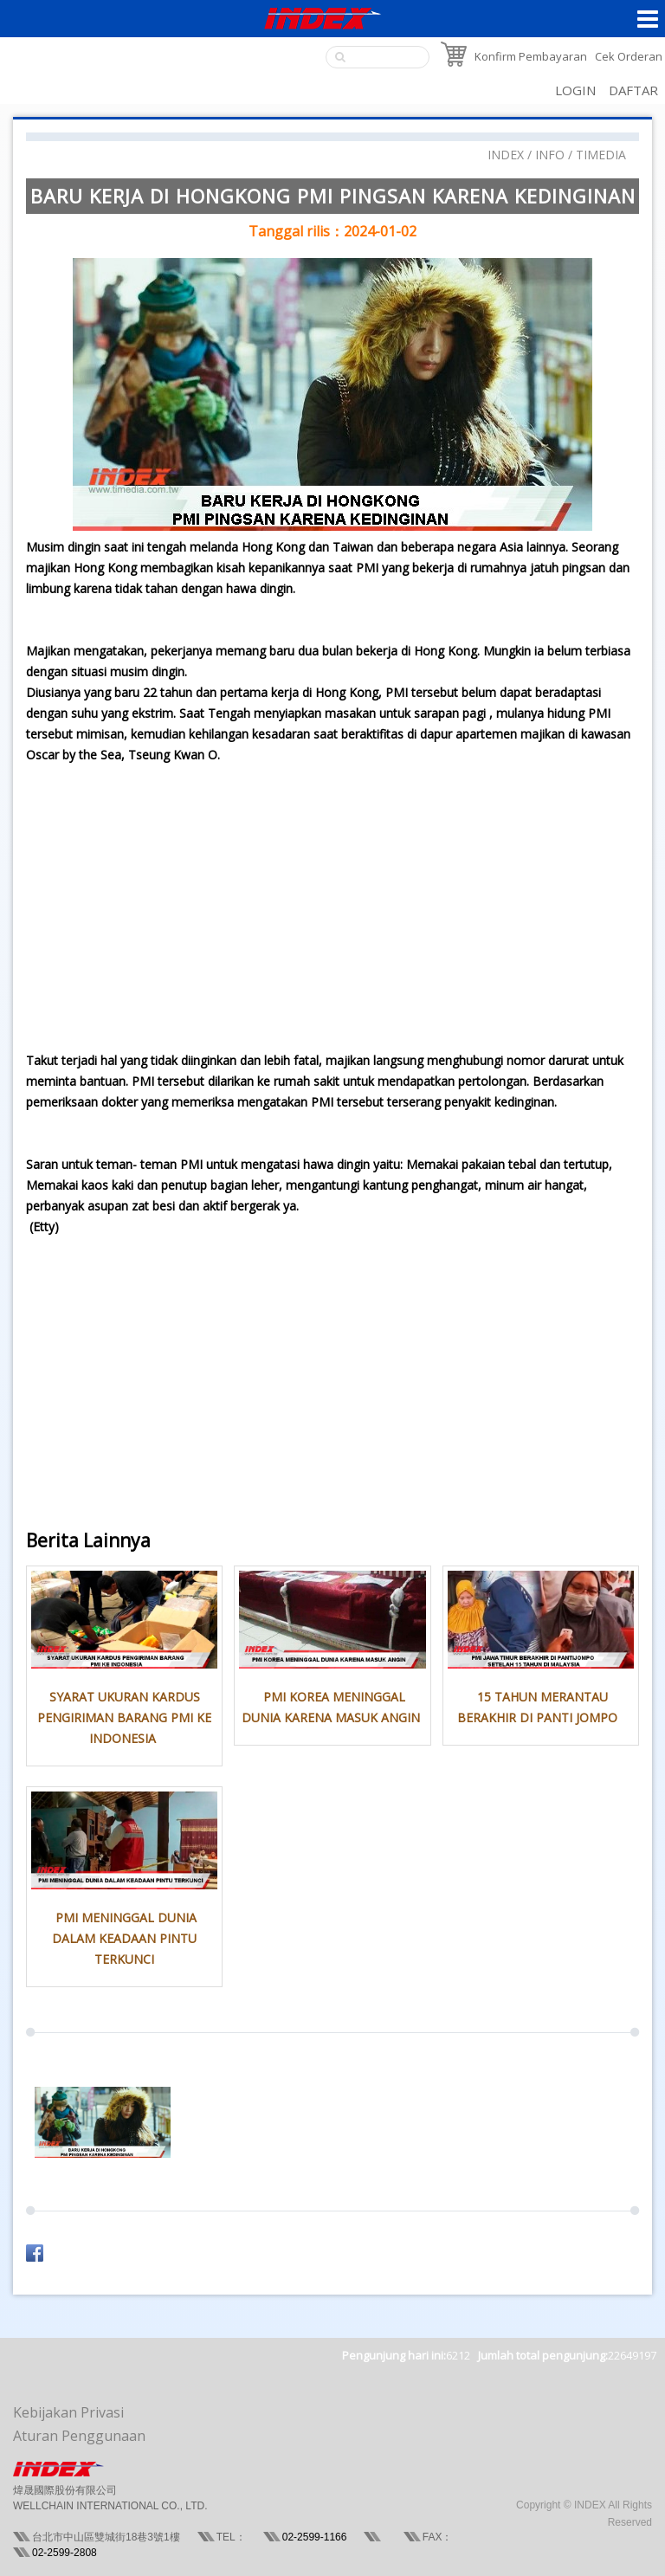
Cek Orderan (628, 56)
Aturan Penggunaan (79, 2435)
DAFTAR (633, 90)
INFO (550, 154)
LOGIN (575, 90)
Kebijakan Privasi (68, 2412)
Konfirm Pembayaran (531, 56)
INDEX (505, 154)
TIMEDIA (601, 154)
